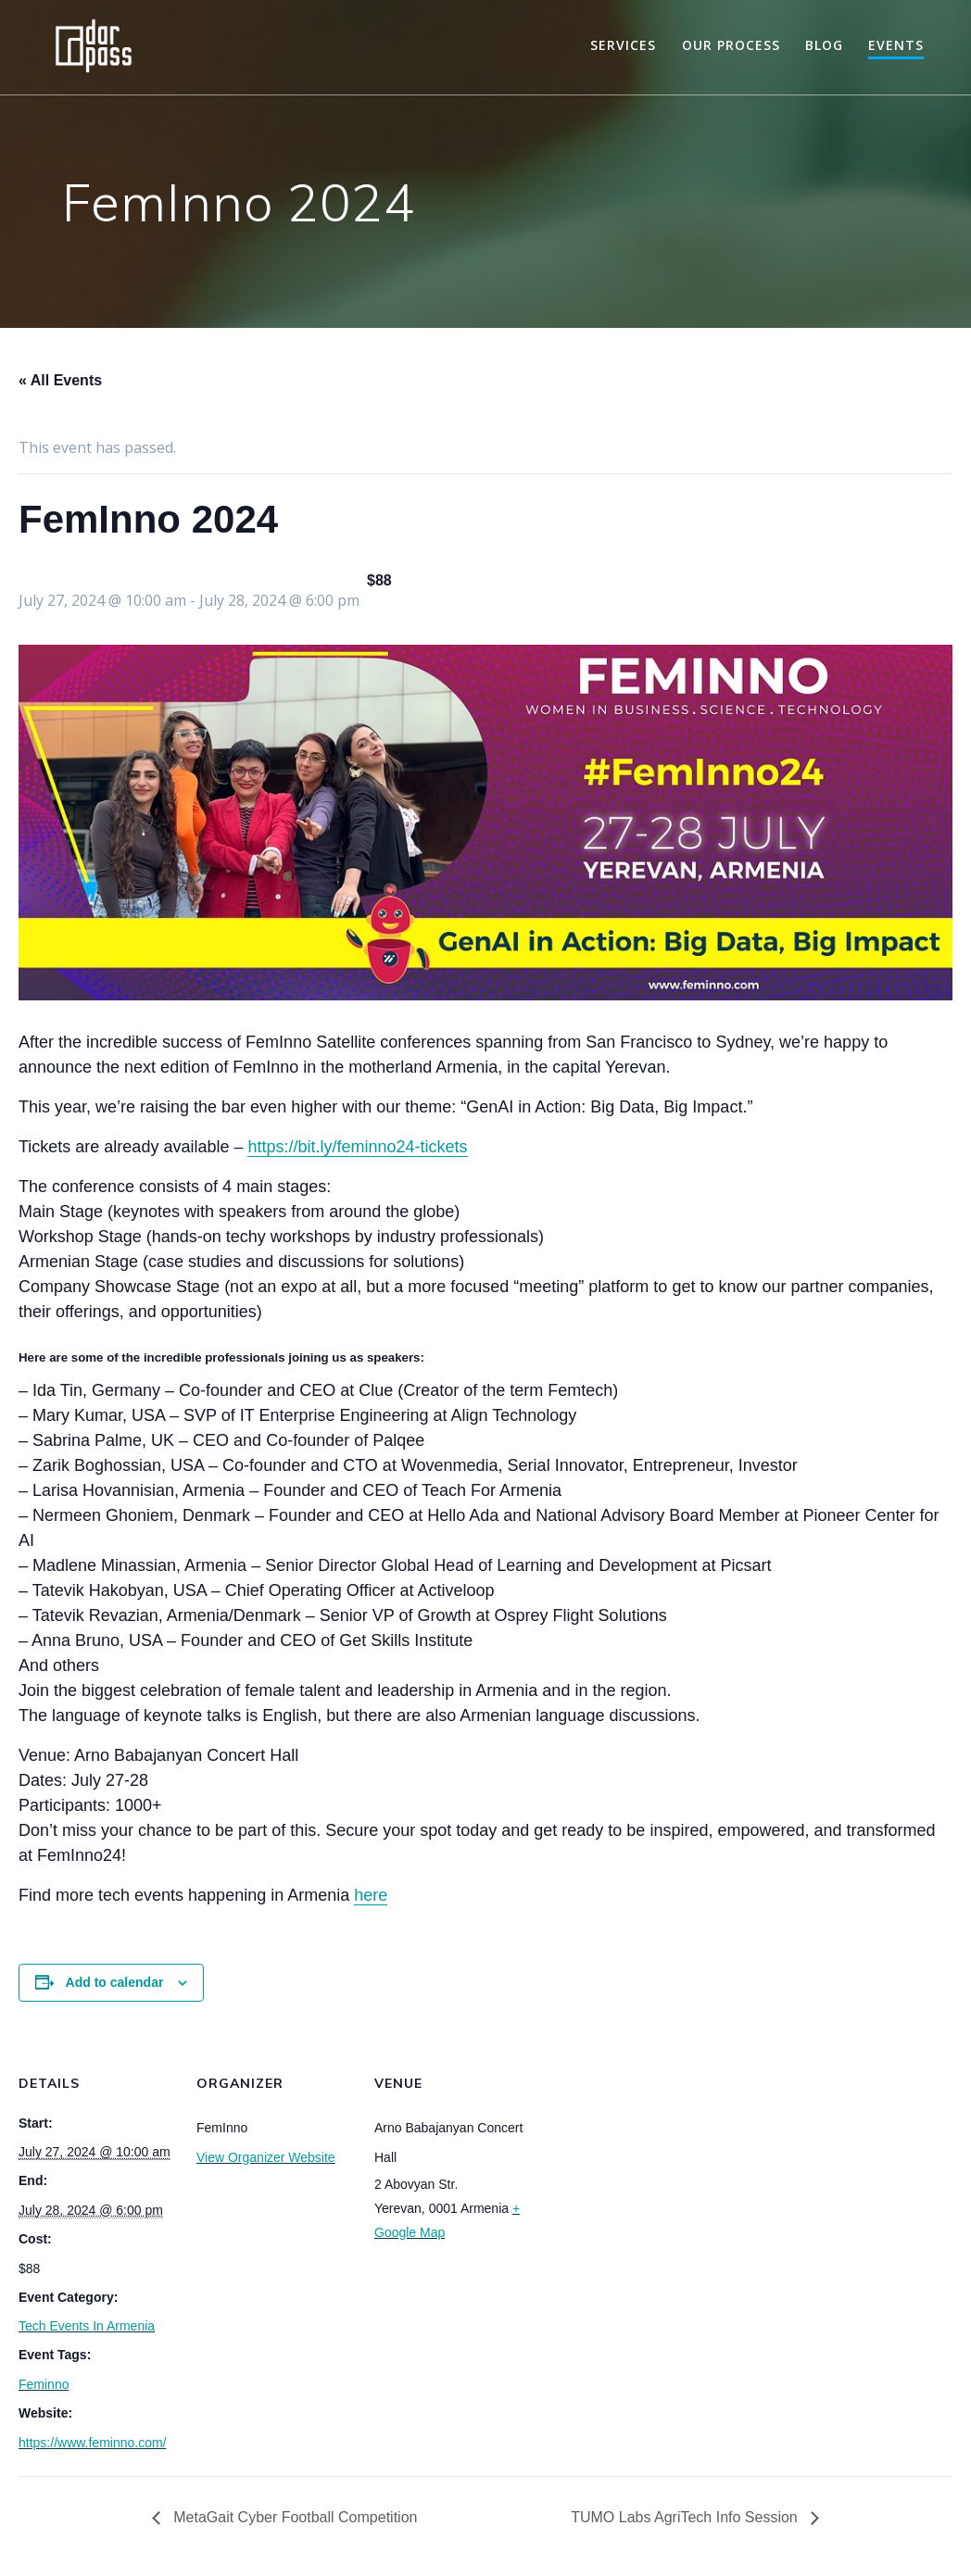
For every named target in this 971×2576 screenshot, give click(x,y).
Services (623, 45)
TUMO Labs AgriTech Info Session (686, 2517)
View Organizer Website (265, 2157)
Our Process (731, 45)
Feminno (44, 2384)
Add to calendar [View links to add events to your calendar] (115, 1982)
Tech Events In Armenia (87, 2325)
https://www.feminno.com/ (93, 2442)
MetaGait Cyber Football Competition (294, 2517)
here (370, 1895)
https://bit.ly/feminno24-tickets (357, 1146)
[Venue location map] (650, 2158)
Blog (824, 45)
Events (896, 45)
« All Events (60, 380)
